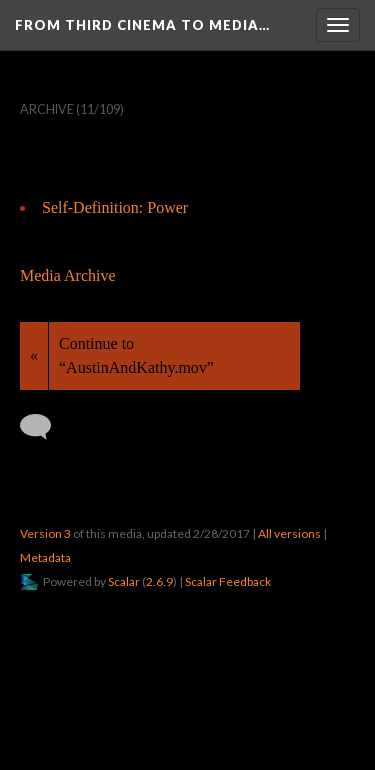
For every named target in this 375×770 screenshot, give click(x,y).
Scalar (124, 581)
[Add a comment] (44, 427)
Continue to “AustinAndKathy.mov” (136, 355)
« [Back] (34, 355)
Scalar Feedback (228, 581)
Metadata (45, 557)
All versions (289, 533)
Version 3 (45, 533)
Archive (47, 109)
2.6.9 (159, 581)
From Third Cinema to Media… (142, 25)
